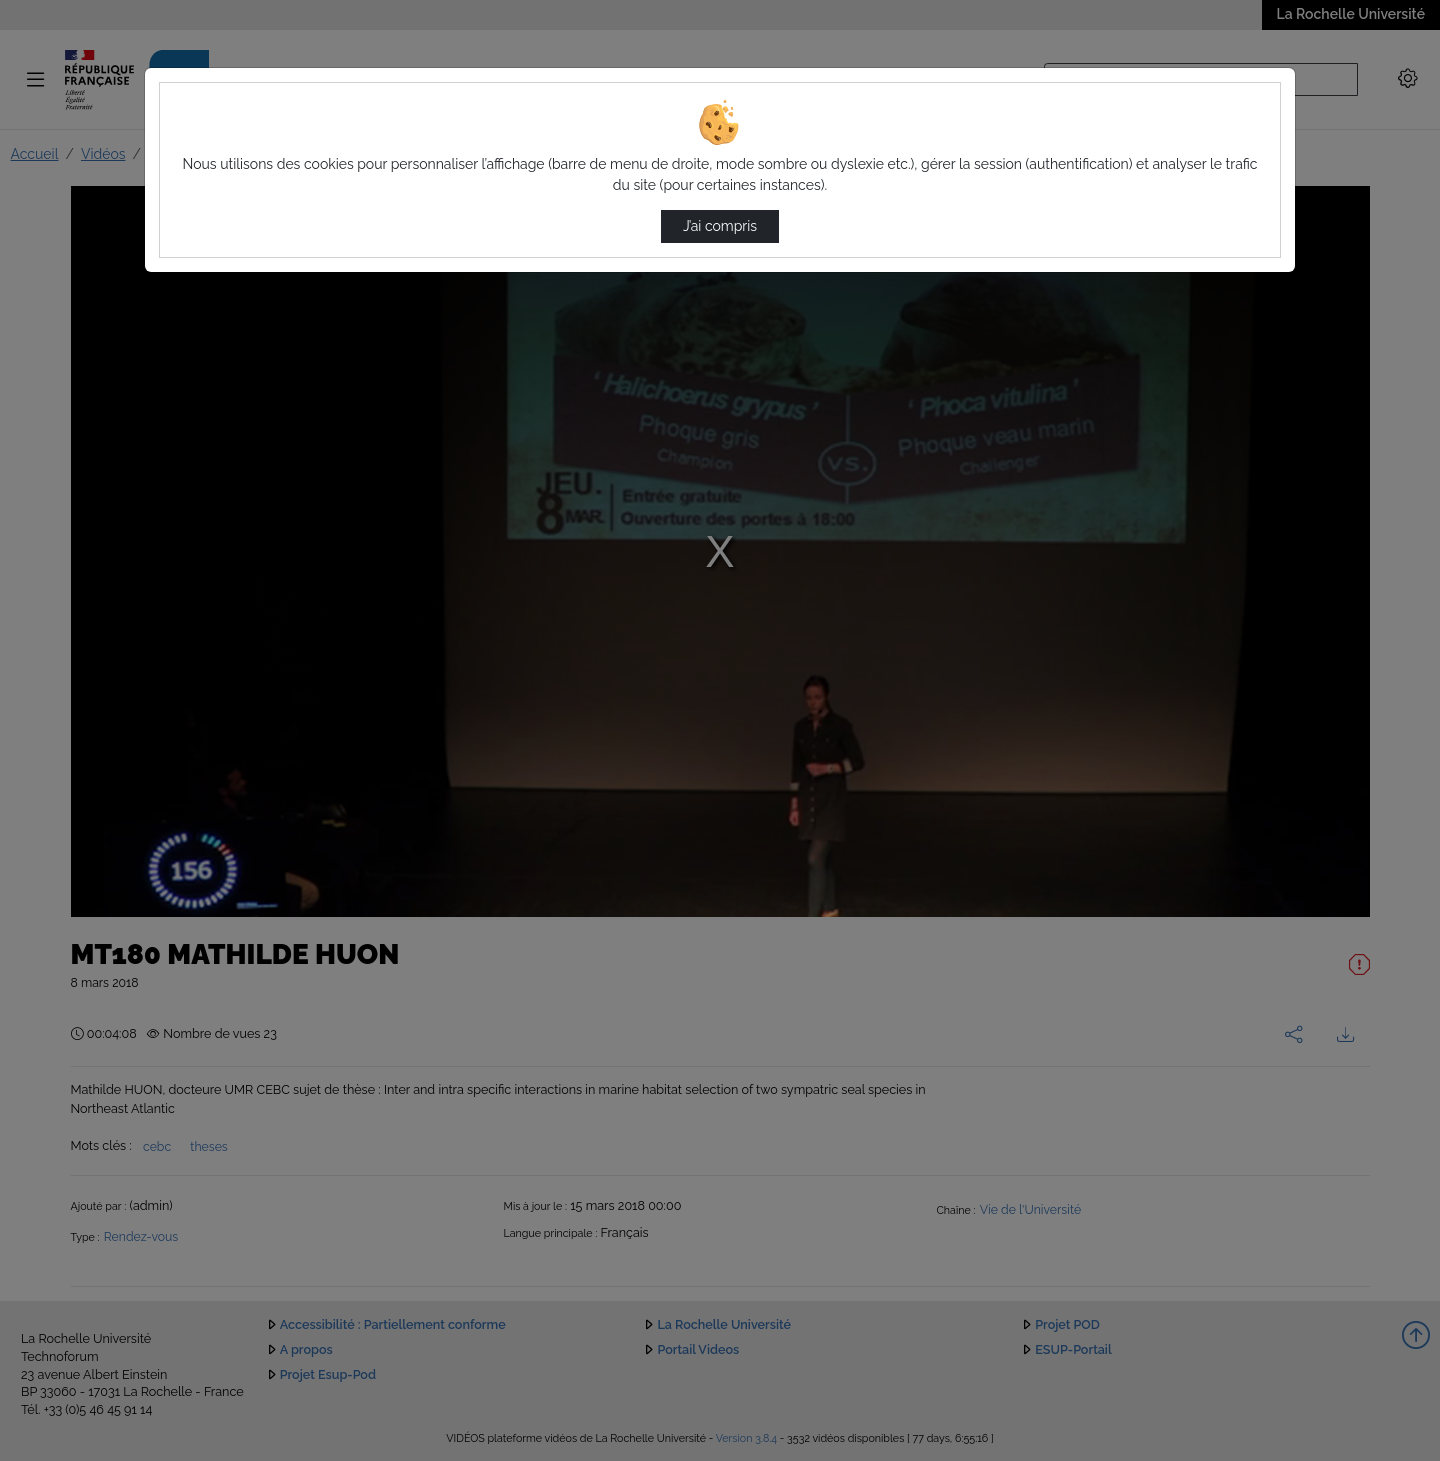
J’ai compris (720, 226)
